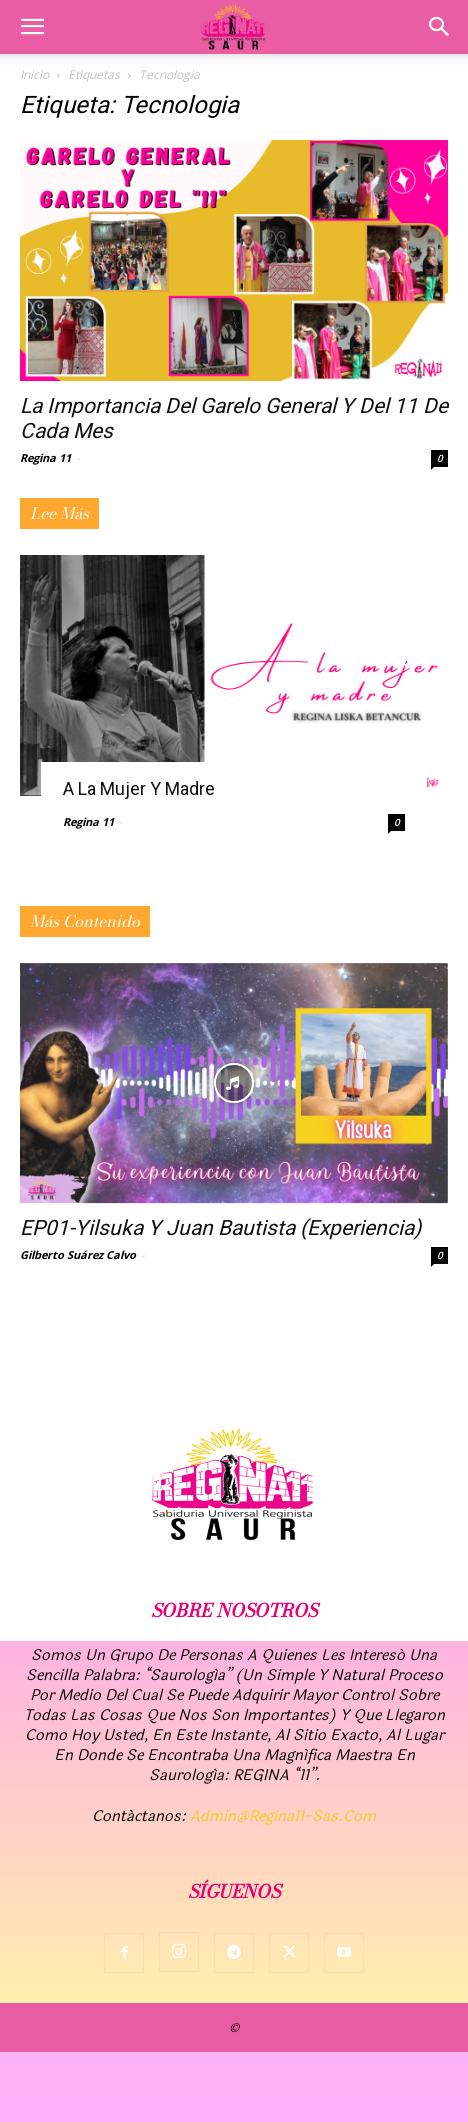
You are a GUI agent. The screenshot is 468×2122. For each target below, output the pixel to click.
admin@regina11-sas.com (283, 1816)
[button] (32, 27)
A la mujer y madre (139, 788)
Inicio (34, 74)
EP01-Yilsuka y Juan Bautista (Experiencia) (220, 1228)
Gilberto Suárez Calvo (78, 1254)
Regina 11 (45, 457)
